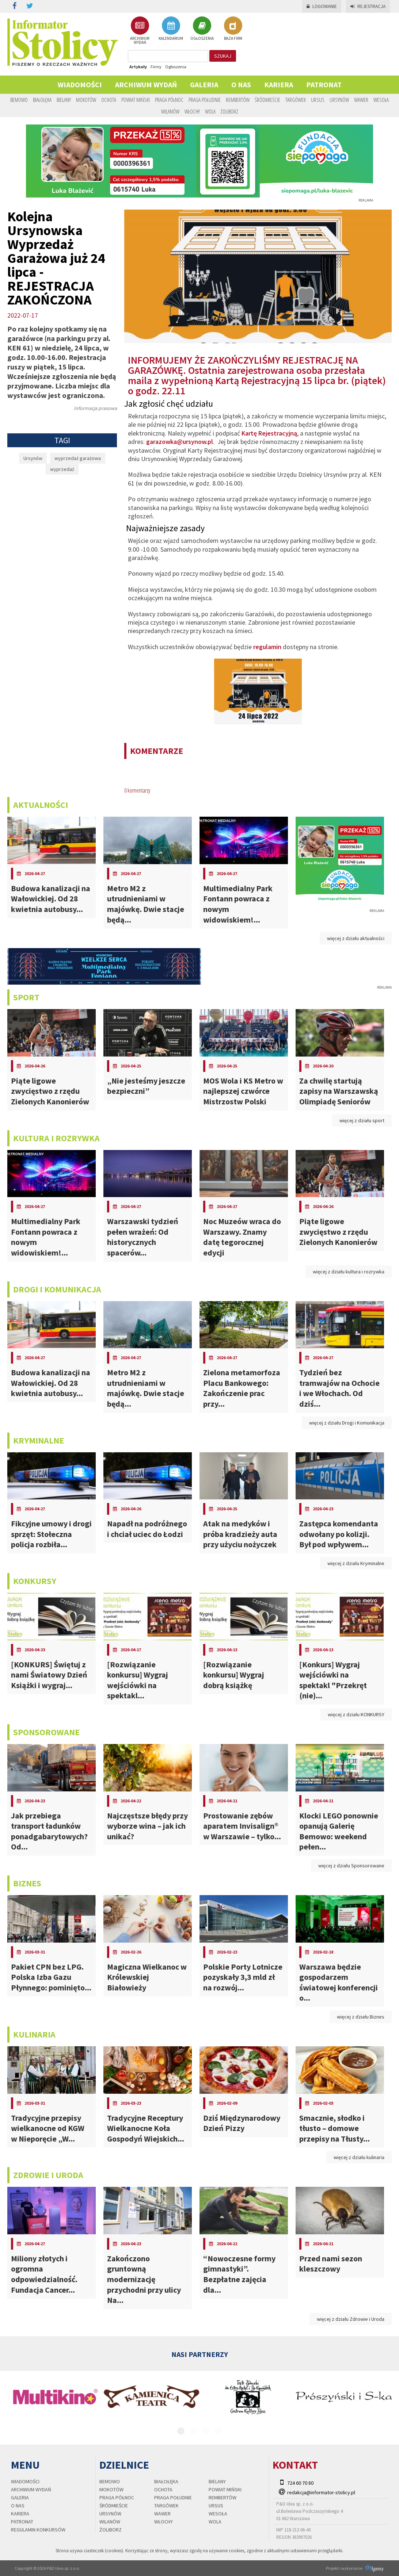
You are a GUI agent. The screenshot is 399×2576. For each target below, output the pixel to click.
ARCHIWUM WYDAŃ (139, 30)
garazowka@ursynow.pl (179, 441)
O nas (241, 84)
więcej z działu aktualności (355, 938)
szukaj (222, 56)
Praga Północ (169, 99)
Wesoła (381, 99)
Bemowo (19, 99)
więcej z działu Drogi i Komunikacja (346, 1422)
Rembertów (238, 99)
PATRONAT (324, 84)
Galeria (204, 84)
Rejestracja (367, 6)
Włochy (192, 111)
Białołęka (42, 99)
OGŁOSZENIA (202, 28)
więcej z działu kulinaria (359, 2157)
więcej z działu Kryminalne (355, 1563)
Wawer (361, 99)
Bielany (64, 99)
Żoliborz (229, 111)
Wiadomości (80, 84)
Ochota (108, 99)
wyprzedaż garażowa (77, 458)
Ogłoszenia (175, 66)
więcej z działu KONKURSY (356, 1714)
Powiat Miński (135, 99)
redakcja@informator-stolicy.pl (321, 2492)
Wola (210, 111)
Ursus (317, 99)
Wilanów (170, 111)
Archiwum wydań (146, 84)
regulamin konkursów (38, 2529)
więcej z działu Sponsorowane (351, 1865)
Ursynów (339, 99)
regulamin (267, 647)
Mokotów (86, 99)
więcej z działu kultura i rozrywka (348, 1271)
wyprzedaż (62, 469)
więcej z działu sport (361, 1120)
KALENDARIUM (171, 28)
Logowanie (322, 6)
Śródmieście (267, 99)
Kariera (278, 84)
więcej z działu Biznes (360, 2016)
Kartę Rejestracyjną (269, 433)
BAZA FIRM (233, 28)
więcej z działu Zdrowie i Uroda (350, 2319)
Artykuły (138, 66)
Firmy (156, 66)
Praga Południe (205, 99)
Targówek (295, 99)
